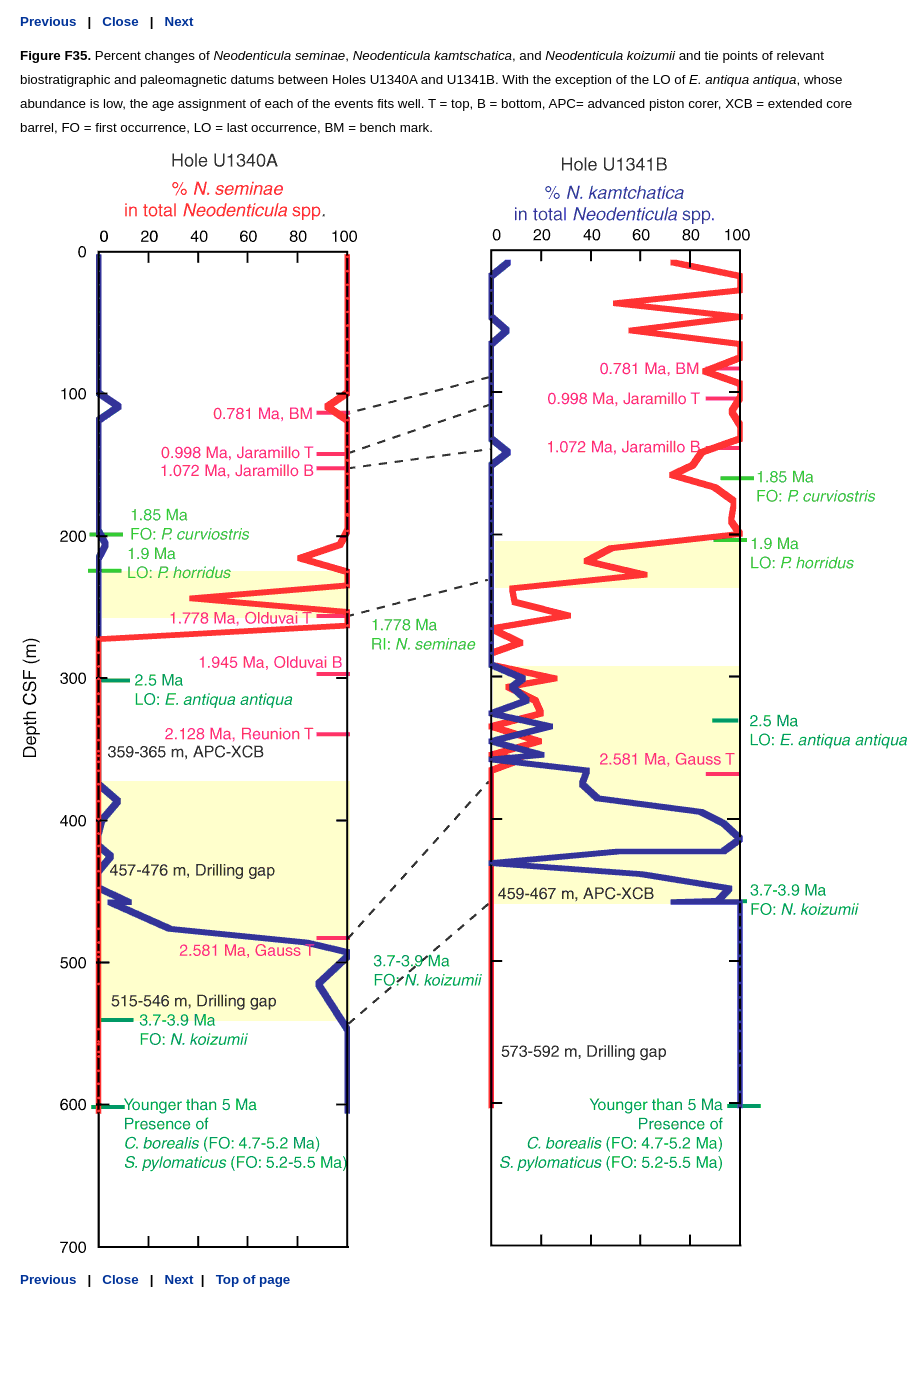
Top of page (251, 1279)
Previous (48, 21)
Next (179, 21)
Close (120, 21)
